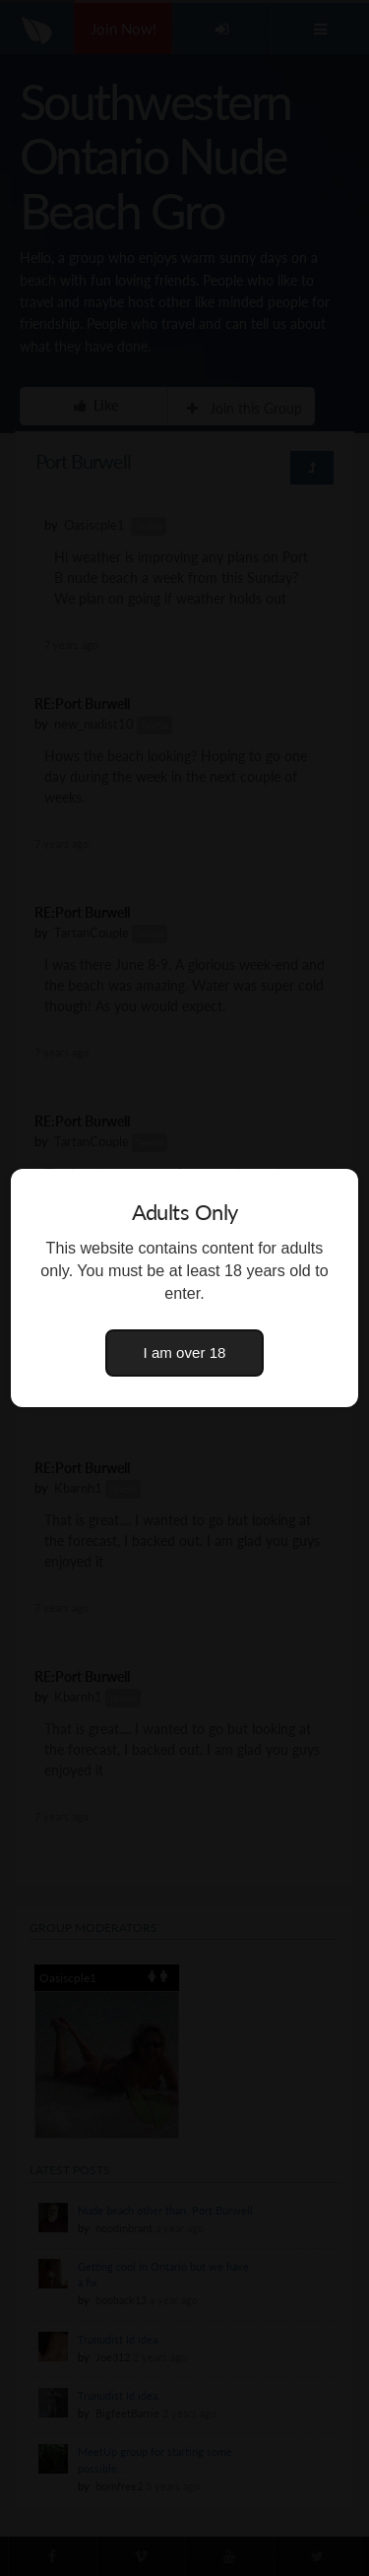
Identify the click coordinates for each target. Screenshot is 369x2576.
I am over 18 (185, 1352)
